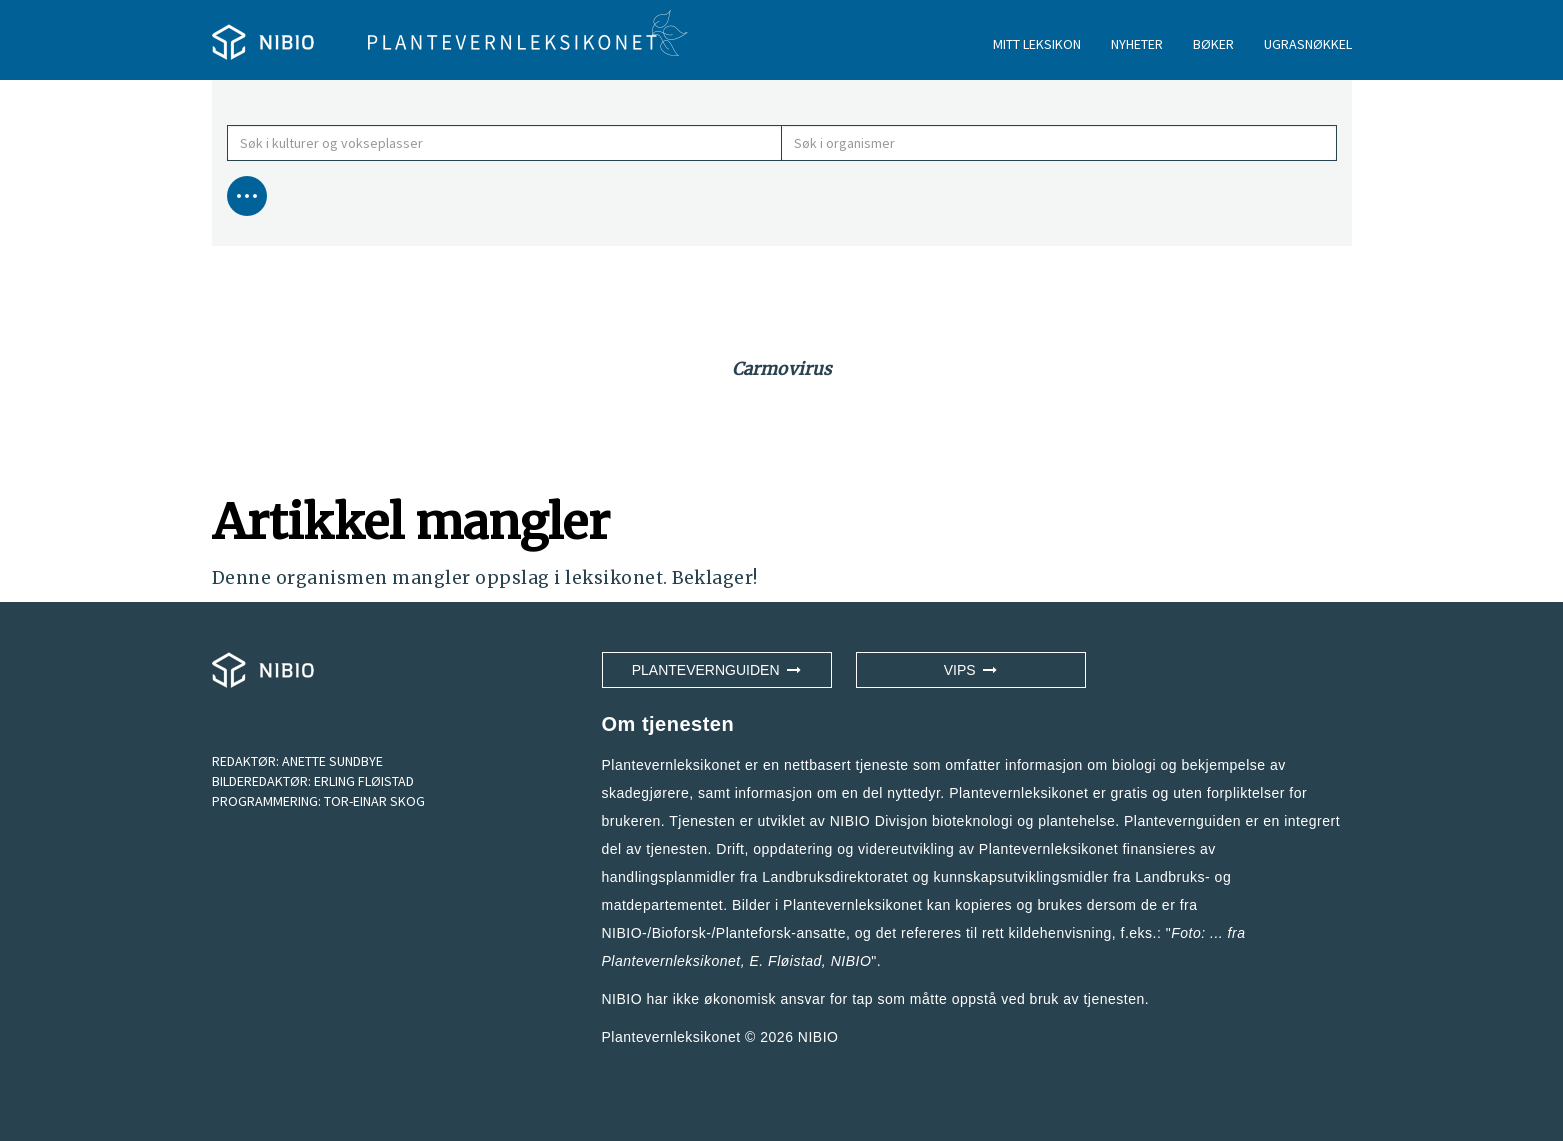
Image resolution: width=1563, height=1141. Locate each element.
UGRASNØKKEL (1308, 44)
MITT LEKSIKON (1037, 44)
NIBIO (818, 1037)
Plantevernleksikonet (671, 961)
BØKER (1213, 44)
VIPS (971, 670)
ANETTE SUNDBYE (332, 761)
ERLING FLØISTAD (364, 781)
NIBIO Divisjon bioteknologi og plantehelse (973, 821)
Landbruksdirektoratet (835, 877)
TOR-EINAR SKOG (374, 801)
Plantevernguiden (717, 670)
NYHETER (1137, 44)
